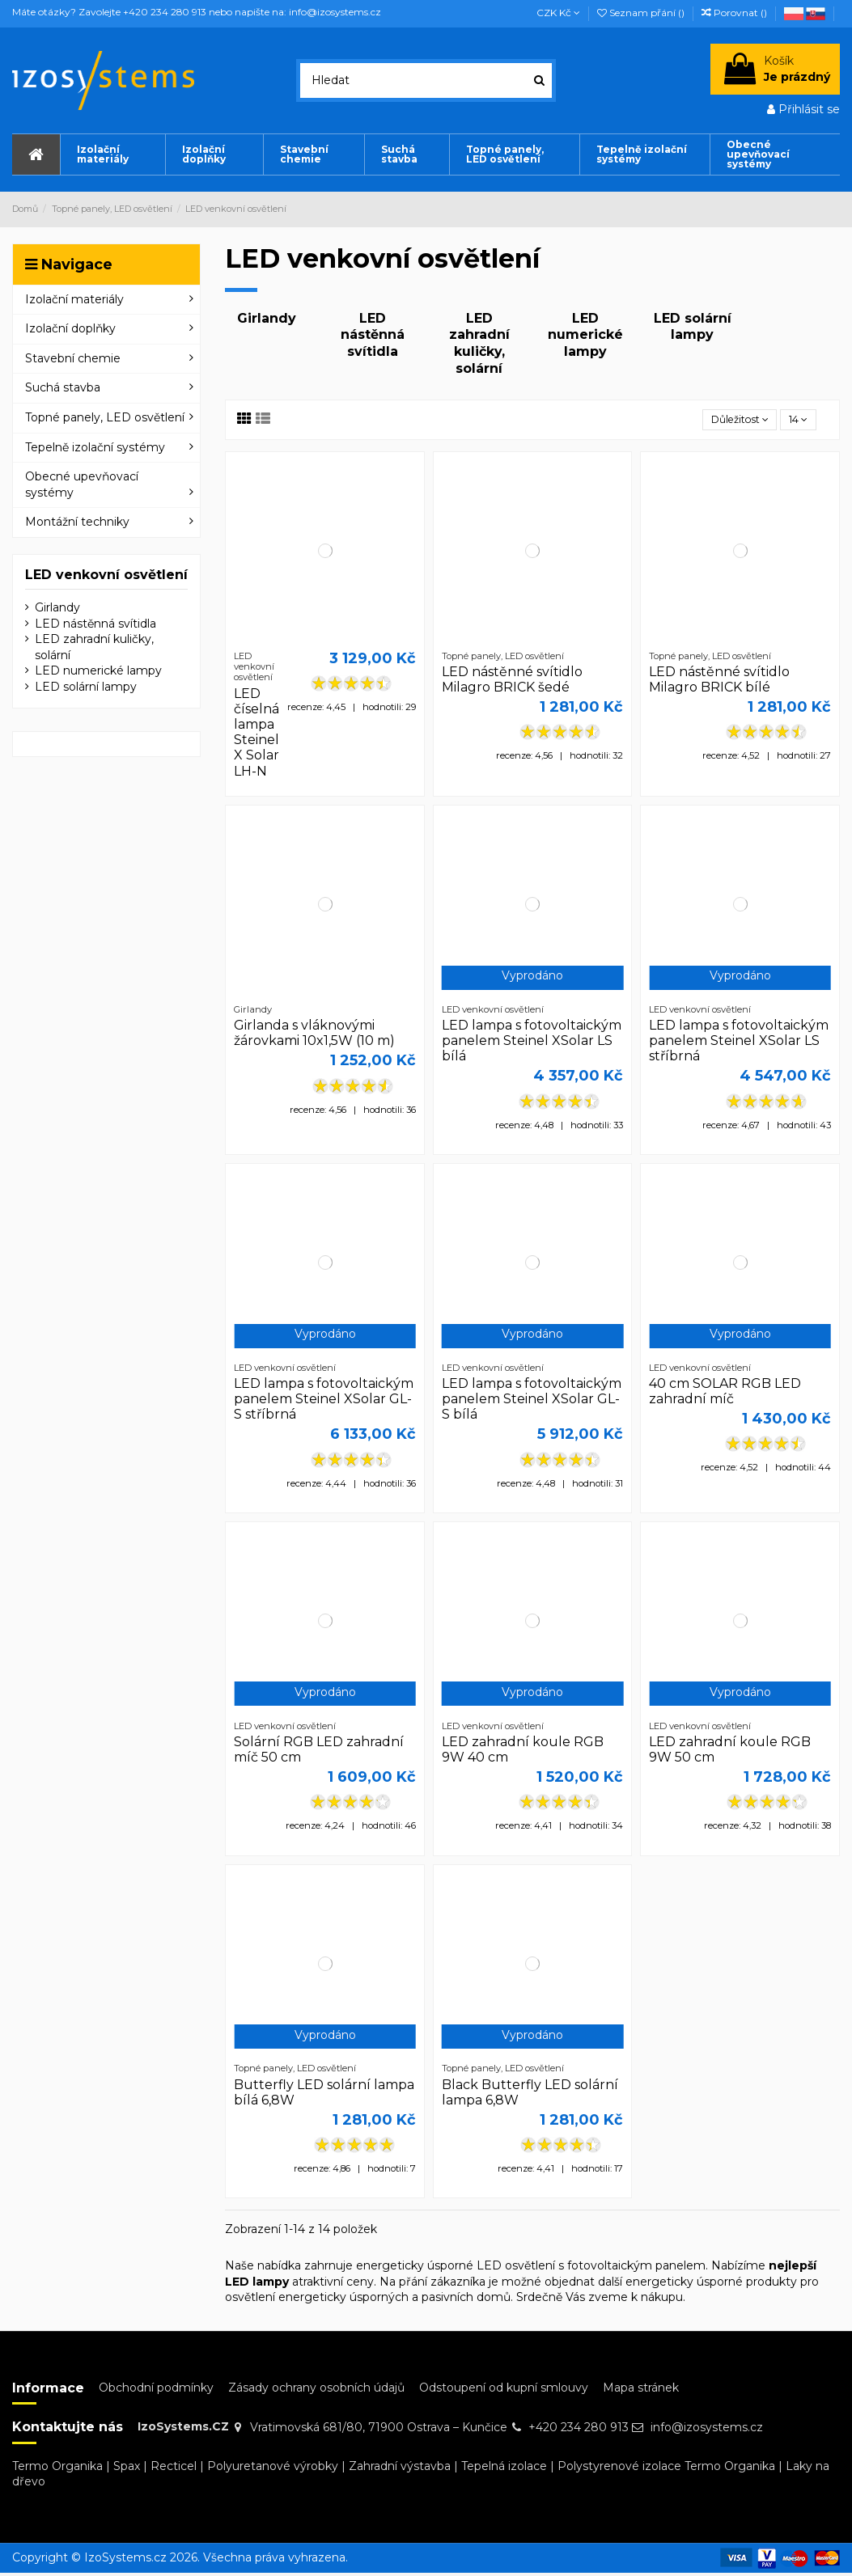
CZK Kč (558, 12)
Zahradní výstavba (400, 2468)
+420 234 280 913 (578, 2429)
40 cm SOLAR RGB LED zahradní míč (725, 1393)
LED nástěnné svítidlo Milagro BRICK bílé (719, 681)
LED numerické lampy (585, 335)
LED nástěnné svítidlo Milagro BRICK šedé (512, 681)
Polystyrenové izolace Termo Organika (666, 2468)
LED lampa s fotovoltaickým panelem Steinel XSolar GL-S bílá (531, 1401)
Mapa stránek (641, 2390)
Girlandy (266, 318)
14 (795, 420)
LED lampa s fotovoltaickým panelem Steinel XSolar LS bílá (531, 1043)
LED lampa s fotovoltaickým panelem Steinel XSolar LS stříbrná (739, 1043)
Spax (126, 2468)
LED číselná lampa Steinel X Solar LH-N (256, 734)
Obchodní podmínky (156, 2390)
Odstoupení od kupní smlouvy (503, 2390)
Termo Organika (57, 2468)
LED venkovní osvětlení (106, 574)
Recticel (173, 2468)
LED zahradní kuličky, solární (479, 343)
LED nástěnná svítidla (373, 335)
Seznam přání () (642, 12)
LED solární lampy (692, 327)
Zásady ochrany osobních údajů (316, 2390)
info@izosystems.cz (707, 2429)
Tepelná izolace (504, 2468)
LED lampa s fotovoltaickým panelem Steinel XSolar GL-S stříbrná (323, 1401)
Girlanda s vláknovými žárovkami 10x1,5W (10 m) (314, 1035)
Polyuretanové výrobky (272, 2468)
